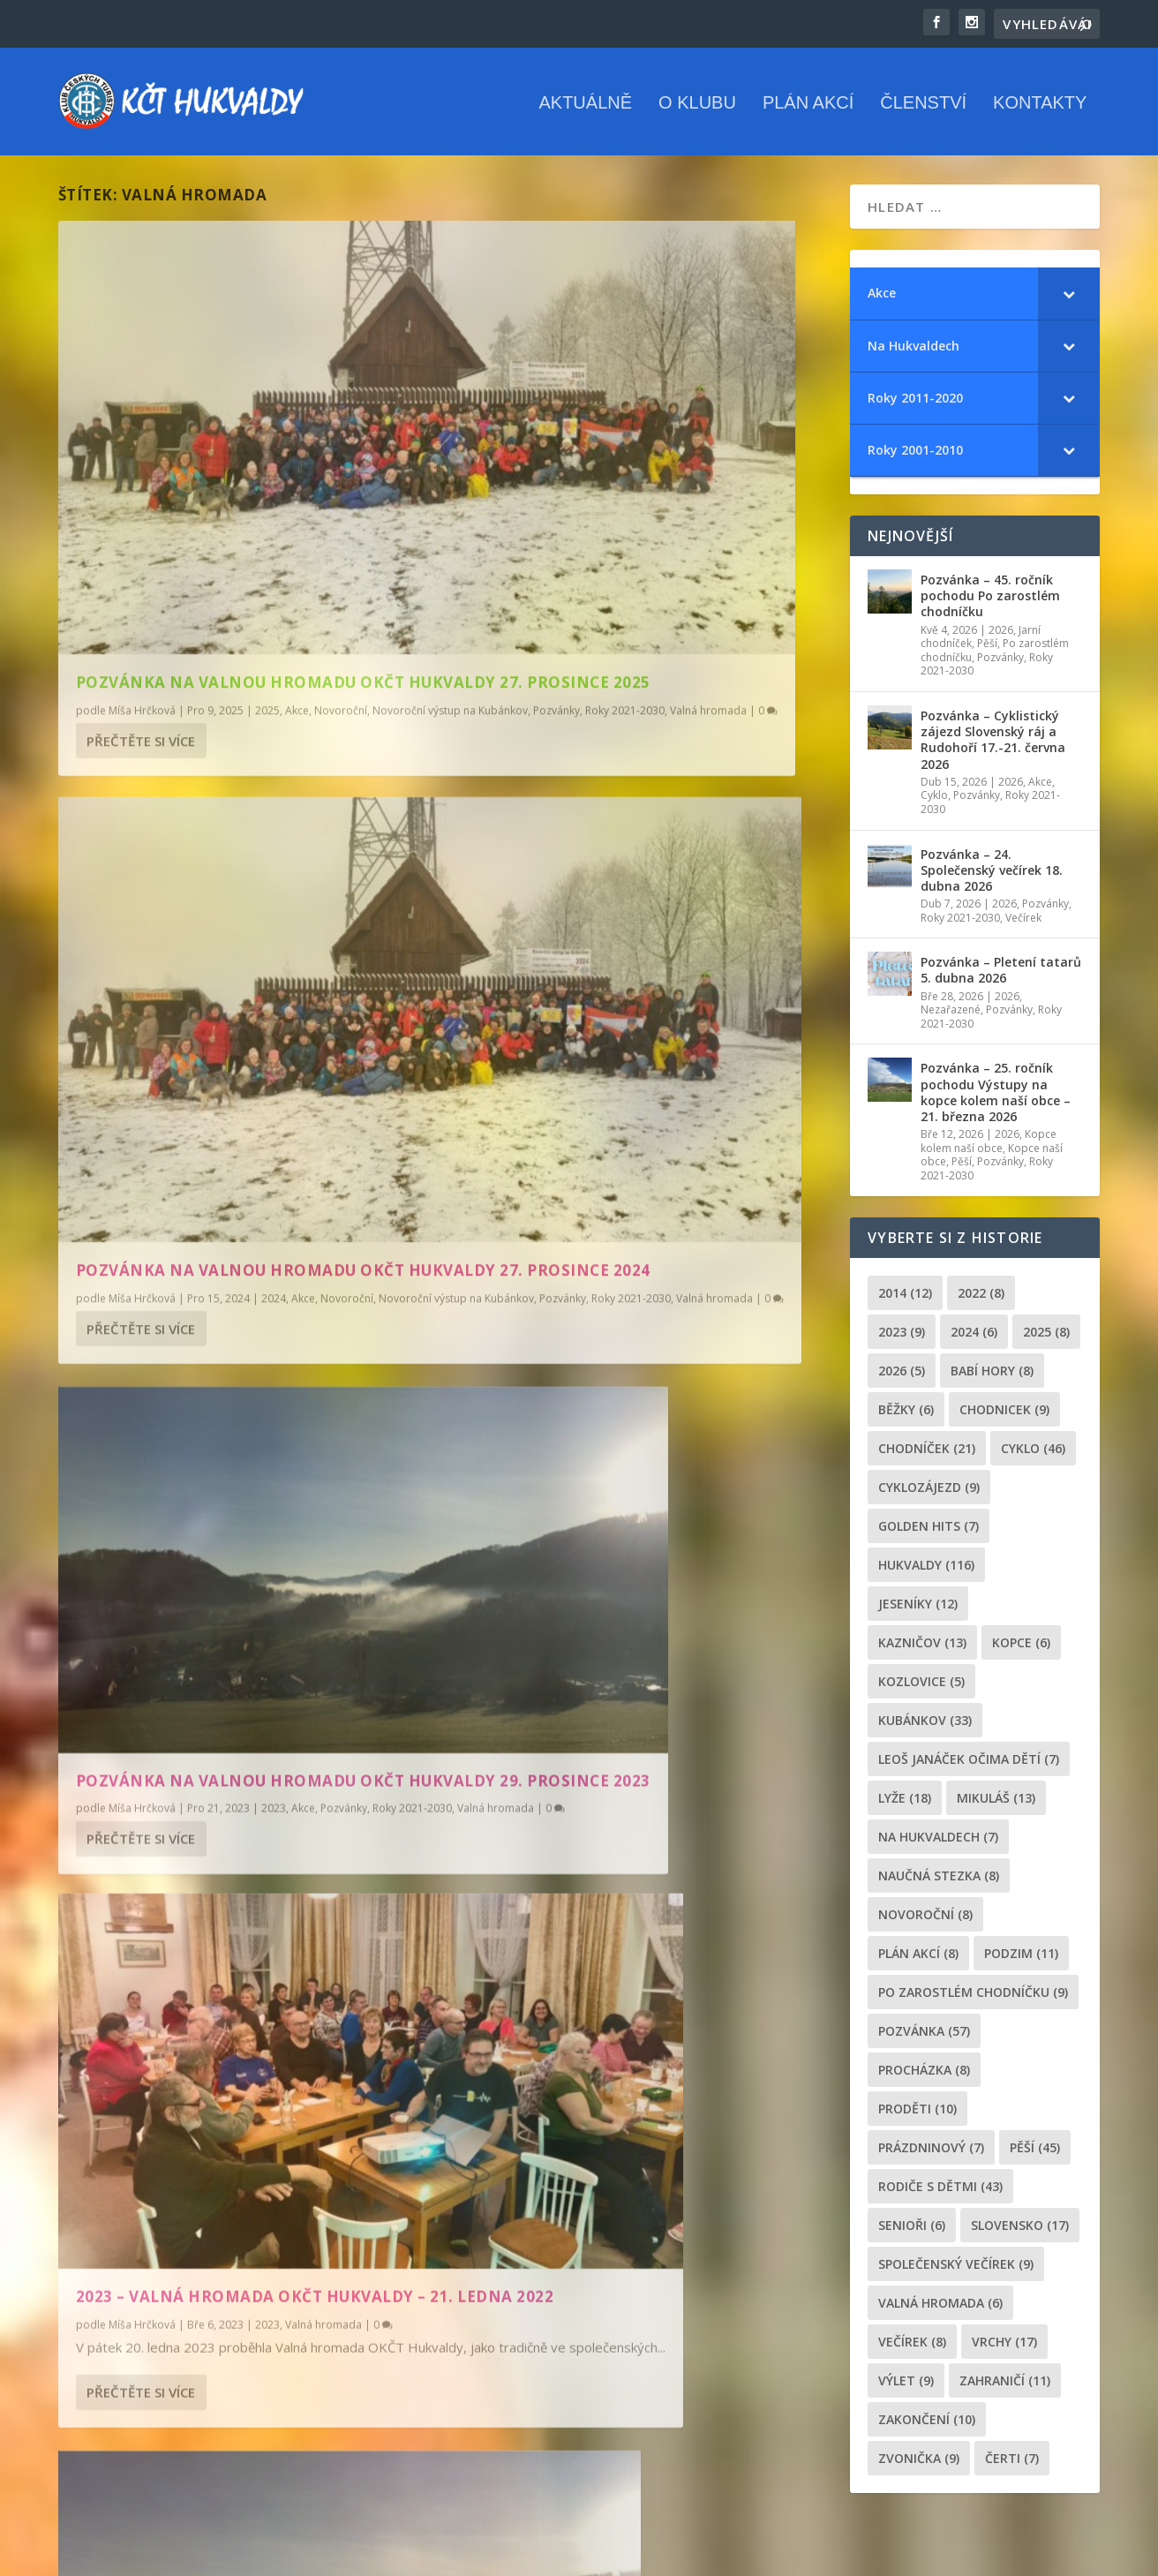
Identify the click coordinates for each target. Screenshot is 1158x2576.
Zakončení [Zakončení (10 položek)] (926, 2426)
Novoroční (340, 531)
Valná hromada (172, 970)
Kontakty (1040, 105)
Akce (297, 531)
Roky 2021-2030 (328, 546)
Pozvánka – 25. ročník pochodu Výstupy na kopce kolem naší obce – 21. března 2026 (996, 1100)
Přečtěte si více (140, 594)
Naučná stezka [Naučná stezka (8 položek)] (938, 1882)
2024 (672, 531)
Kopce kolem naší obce (988, 1149)
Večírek (1023, 924)
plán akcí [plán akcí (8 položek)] (918, 1960)
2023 (273, 953)
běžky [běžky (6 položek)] (906, 1416)
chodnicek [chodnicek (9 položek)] (1004, 1416)
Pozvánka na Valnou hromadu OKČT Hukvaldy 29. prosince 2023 (240, 917)
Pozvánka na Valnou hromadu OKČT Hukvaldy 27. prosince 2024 (639, 494)
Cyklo (934, 802)
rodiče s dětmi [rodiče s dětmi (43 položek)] (940, 2193)
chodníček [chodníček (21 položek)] (926, 1455)
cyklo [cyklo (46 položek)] (1033, 1455)
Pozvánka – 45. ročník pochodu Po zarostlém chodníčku (990, 603)
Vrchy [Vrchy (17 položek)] (1004, 2348)
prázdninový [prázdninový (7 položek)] (931, 2154)
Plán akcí (808, 105)
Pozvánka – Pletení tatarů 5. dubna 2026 (1001, 977)
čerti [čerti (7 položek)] (1012, 2465)
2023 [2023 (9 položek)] (901, 1338)
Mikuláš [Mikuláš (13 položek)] (996, 1804)
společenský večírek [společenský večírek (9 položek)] (956, 2271)
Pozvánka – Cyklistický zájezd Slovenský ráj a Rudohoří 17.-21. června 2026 (993, 747)
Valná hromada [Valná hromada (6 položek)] (940, 2309)
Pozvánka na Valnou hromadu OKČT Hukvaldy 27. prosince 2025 (240, 494)
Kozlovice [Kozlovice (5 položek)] (921, 1688)
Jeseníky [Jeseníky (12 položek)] (918, 1610)
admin (523, 1403)
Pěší (987, 651)
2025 (267, 531)
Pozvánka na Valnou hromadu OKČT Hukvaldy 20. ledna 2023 (240, 1323)
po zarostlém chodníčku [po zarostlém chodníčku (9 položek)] (973, 1999)
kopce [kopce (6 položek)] (1021, 1649)
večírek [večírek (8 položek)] (912, 2348)
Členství (923, 105)
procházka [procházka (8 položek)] (924, 2076)
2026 (1001, 636)
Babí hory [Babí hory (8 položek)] (992, 1377)
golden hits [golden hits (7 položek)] (928, 1533)
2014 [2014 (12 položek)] (905, 1300)
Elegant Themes (146, 2556)
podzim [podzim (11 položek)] (1021, 1960)
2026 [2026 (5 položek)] (901, 1377)
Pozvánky (260, 546)
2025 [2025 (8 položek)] (1046, 1338)
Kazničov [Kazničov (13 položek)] (922, 1649)
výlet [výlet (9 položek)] (906, 2387)
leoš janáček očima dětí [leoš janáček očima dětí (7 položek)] (968, 1766)
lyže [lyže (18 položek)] (904, 1804)
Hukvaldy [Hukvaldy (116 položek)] (926, 1571)
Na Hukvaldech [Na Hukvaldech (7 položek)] (938, 1843)
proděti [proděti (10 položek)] (917, 2115)
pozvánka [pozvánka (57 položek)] (924, 2038)
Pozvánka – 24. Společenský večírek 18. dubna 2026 (992, 877)
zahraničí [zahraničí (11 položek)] (1004, 2387)
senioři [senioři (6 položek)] (911, 2232)
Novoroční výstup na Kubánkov (153, 546)
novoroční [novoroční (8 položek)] (925, 1921)
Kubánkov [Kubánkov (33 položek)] (925, 1727)
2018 (637, 1403)
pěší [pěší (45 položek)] (1035, 2154)
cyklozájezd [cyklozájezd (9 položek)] (929, 1494)
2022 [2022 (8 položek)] (981, 1300)
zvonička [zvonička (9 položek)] (918, 2465)
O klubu (697, 105)
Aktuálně (585, 105)
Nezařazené (951, 1017)
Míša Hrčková (142, 531)
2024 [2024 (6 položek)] (974, 1338)
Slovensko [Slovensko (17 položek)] (1020, 2232)
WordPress (286, 2556)
